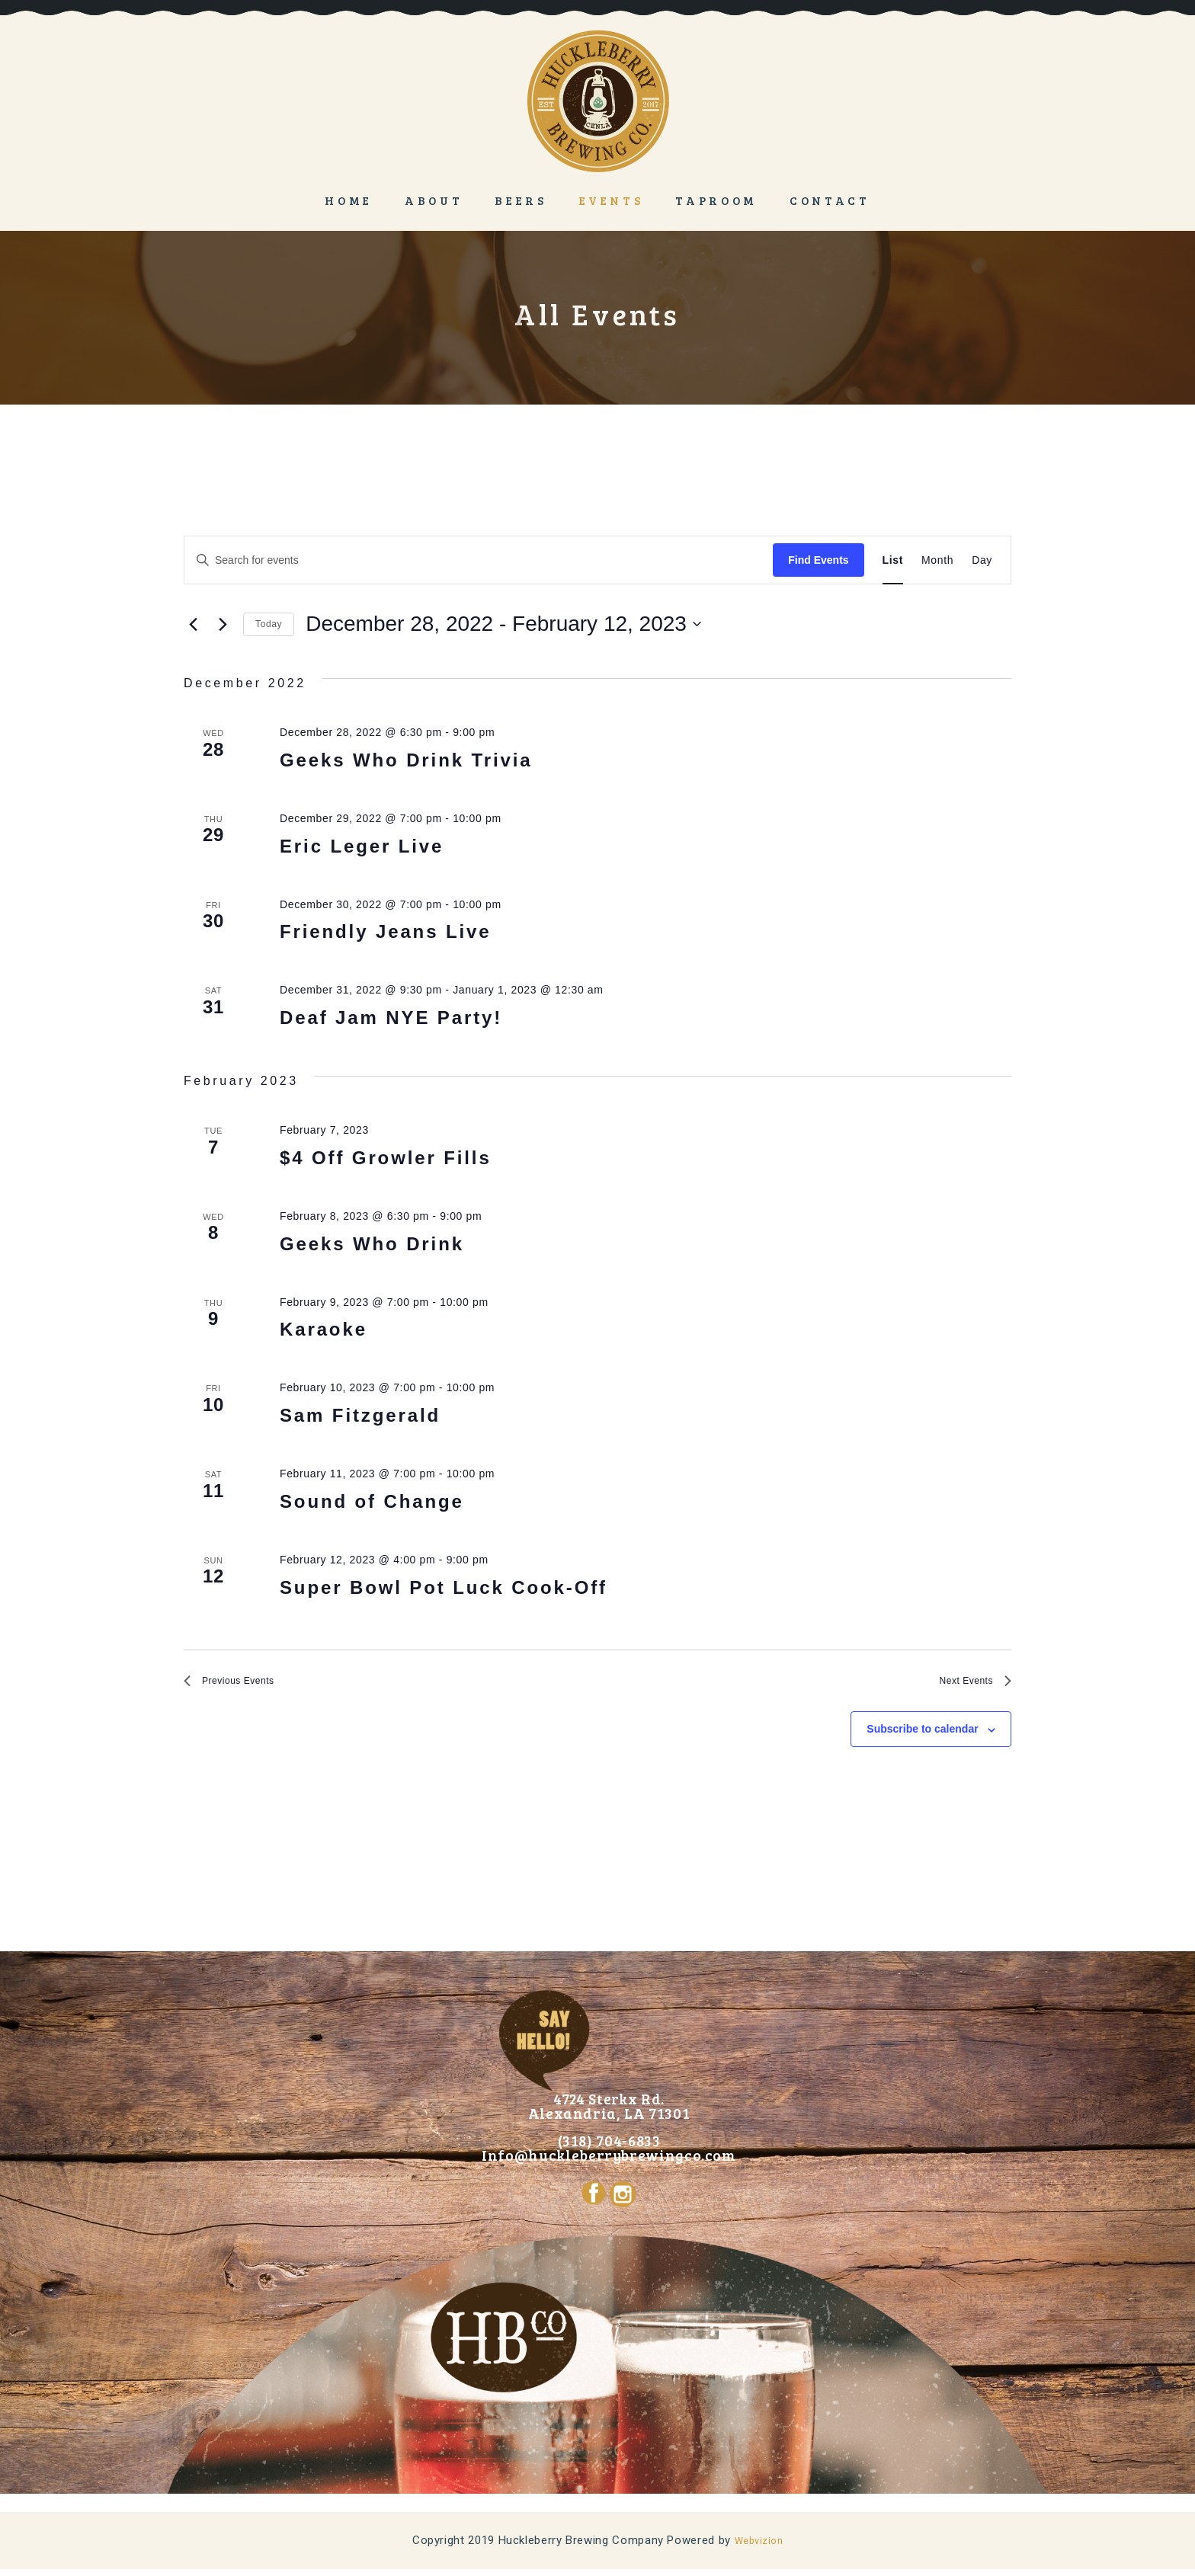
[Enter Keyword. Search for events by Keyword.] (478, 560)
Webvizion (759, 2548)
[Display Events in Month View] (937, 560)
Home (349, 200)
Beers (520, 200)
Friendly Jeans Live (385, 931)
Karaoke (323, 1329)
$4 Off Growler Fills (386, 1157)
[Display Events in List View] (893, 560)
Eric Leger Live (362, 846)
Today (268, 624)
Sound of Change (372, 1501)
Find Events (818, 560)
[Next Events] (222, 624)
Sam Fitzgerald (360, 1415)
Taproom (716, 200)
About (434, 200)
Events (611, 200)
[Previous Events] (193, 624)
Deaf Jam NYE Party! (391, 1017)
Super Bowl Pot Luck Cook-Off (443, 1587)
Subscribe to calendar (922, 1736)
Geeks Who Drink (372, 1244)
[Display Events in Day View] (982, 560)
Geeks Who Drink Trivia (406, 760)
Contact (830, 200)
